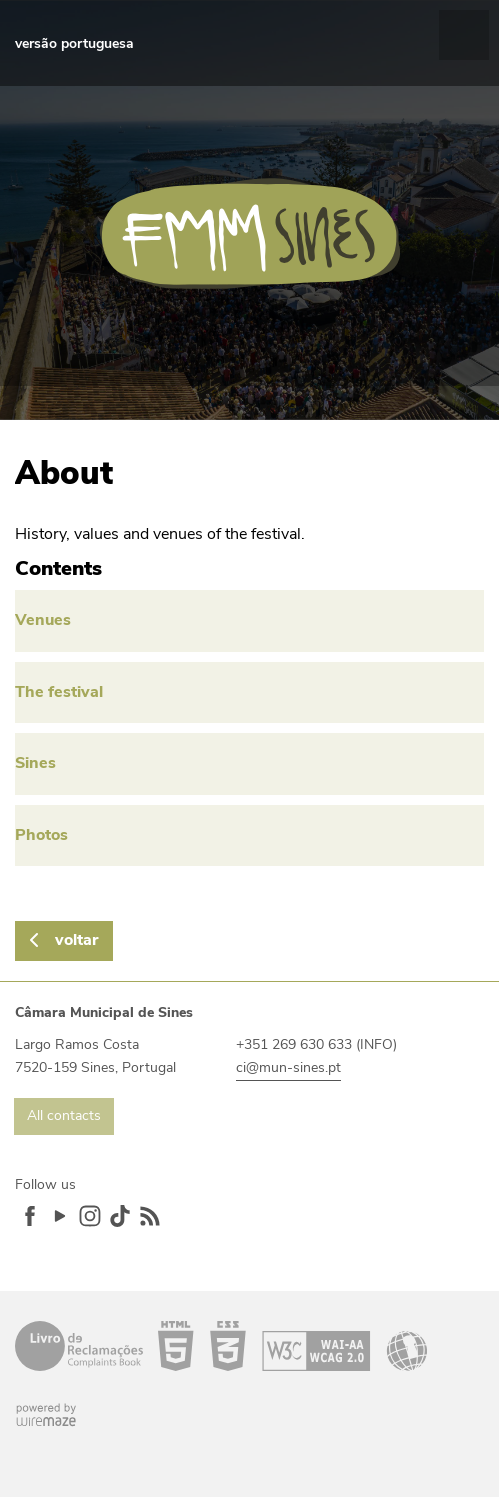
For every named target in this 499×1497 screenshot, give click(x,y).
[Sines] (249, 764)
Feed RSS (150, 1216)
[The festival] (249, 693)
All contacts (64, 1115)
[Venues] (249, 621)
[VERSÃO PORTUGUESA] (74, 44)
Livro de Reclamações (79, 1346)
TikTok (120, 1216)
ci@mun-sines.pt (288, 1067)
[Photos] (249, 836)
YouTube (60, 1216)
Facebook (30, 1216)
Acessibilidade (292, 1346)
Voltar (76, 940)
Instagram (90, 1216)
